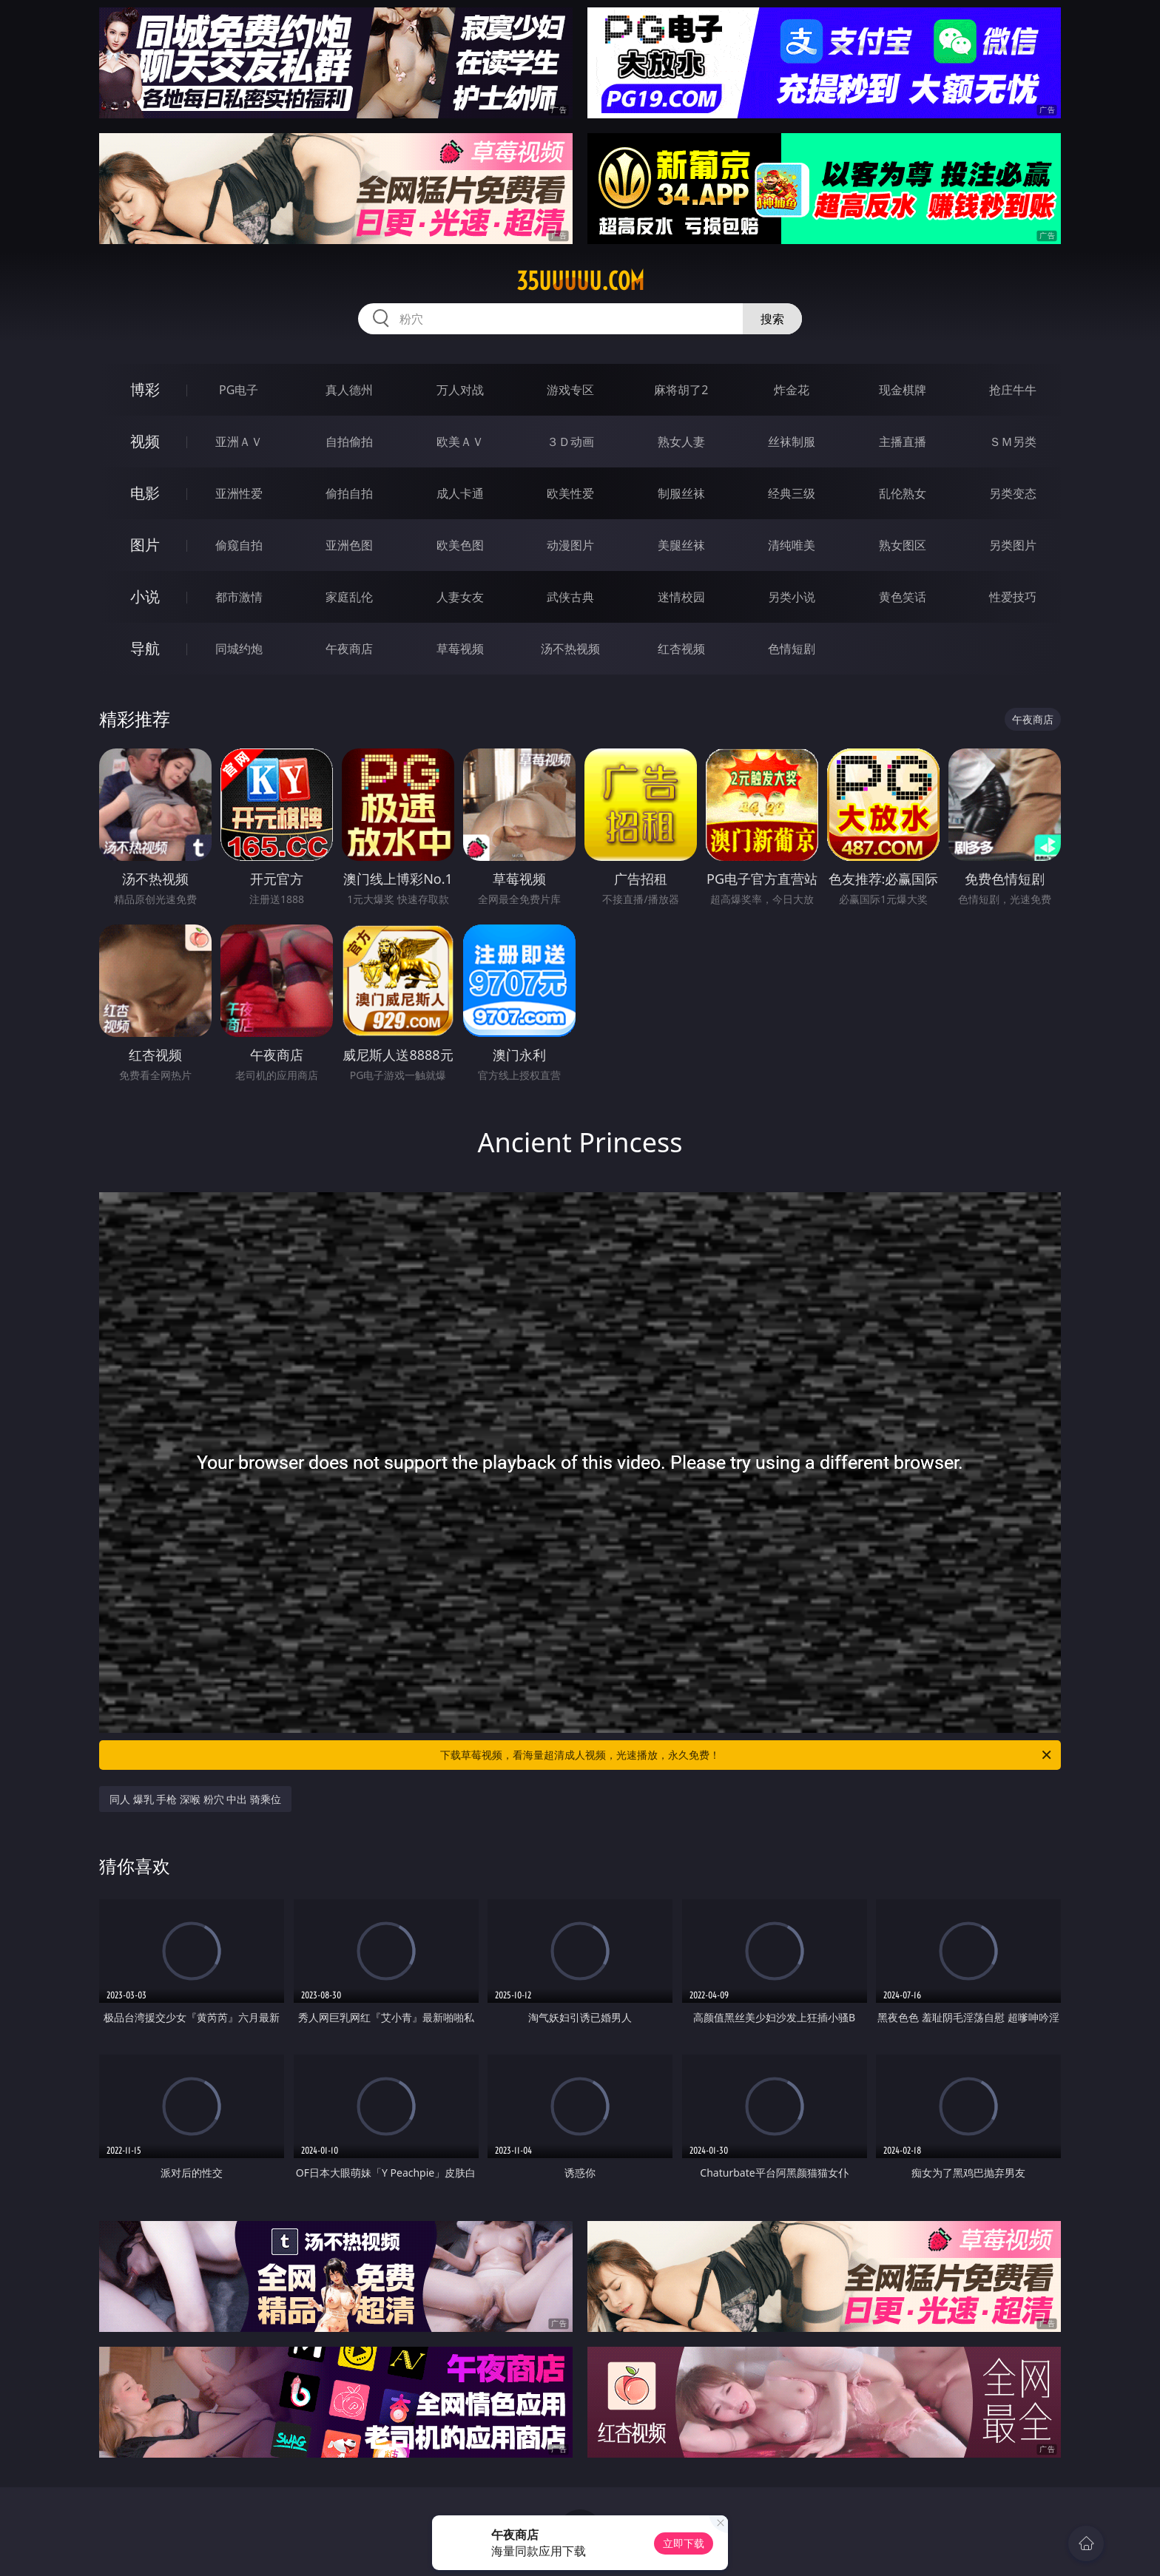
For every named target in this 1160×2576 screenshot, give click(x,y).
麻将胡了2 (681, 390)
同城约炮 (239, 648)
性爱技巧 (1012, 597)
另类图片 (1012, 545)
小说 (145, 596)
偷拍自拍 (349, 493)
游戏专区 (570, 390)
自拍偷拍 (349, 441)
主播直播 (902, 441)
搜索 (772, 319)
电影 (145, 493)
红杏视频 (681, 648)
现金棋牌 (902, 390)
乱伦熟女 (902, 493)
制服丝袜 (681, 493)
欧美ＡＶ (460, 441)
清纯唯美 (791, 545)
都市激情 (239, 597)
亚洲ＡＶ (239, 441)
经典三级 (791, 493)
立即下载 (683, 2543)
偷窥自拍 (239, 545)
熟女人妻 (681, 441)
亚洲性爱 (239, 493)
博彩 (145, 389)
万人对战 (460, 390)
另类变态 (1012, 493)
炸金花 (791, 390)
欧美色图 (460, 545)
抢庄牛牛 (1012, 390)
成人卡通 (460, 493)
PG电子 (238, 390)
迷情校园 (681, 597)
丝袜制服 (791, 441)
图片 (145, 545)
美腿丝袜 (681, 545)
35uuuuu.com (580, 281)
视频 (145, 441)
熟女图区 (902, 545)
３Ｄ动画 (570, 441)
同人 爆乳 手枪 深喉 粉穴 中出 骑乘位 (195, 1799)
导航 (145, 648)
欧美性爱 (570, 493)
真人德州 (349, 390)
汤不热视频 (570, 648)
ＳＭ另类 (1012, 441)
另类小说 (791, 597)
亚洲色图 (349, 545)
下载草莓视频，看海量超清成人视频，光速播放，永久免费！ (746, 1755)
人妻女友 (460, 597)
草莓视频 (460, 648)
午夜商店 (349, 648)
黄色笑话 (902, 597)
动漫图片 (570, 545)
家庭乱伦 (349, 597)
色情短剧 (791, 648)
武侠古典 (570, 597)
